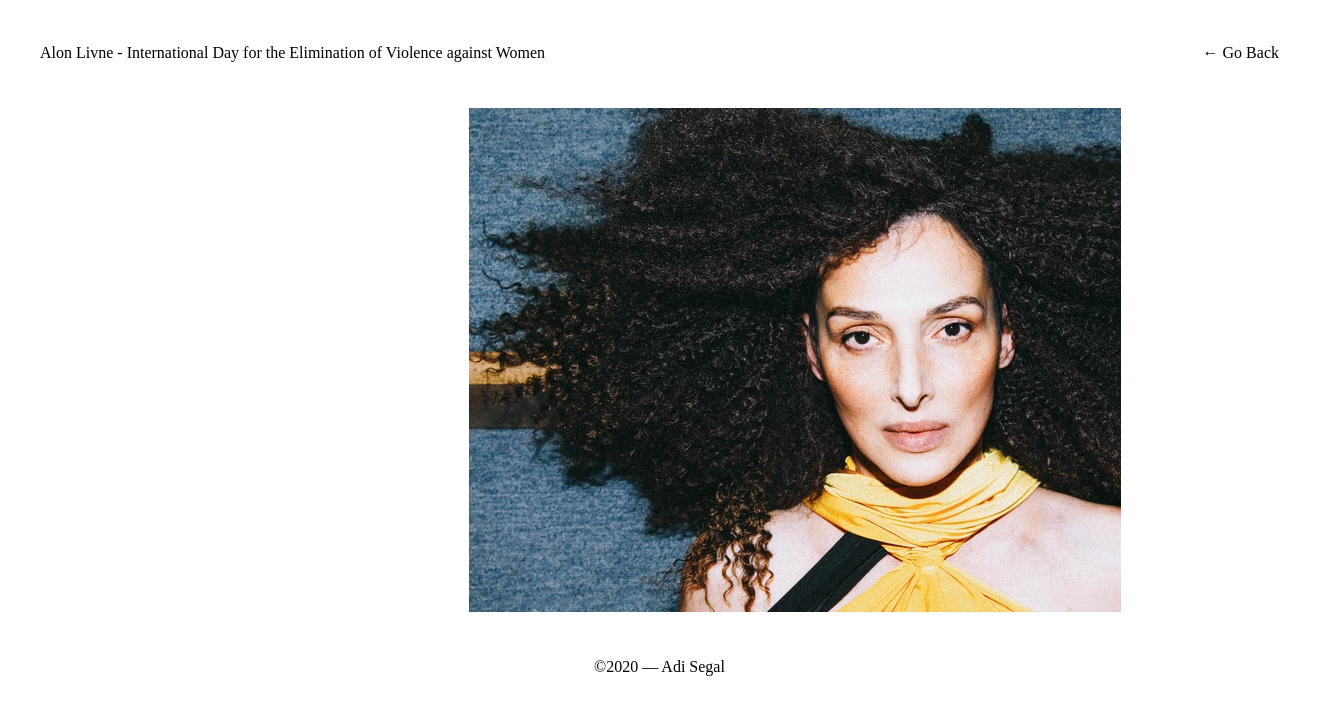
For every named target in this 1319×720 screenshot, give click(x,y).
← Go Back (1239, 52)
